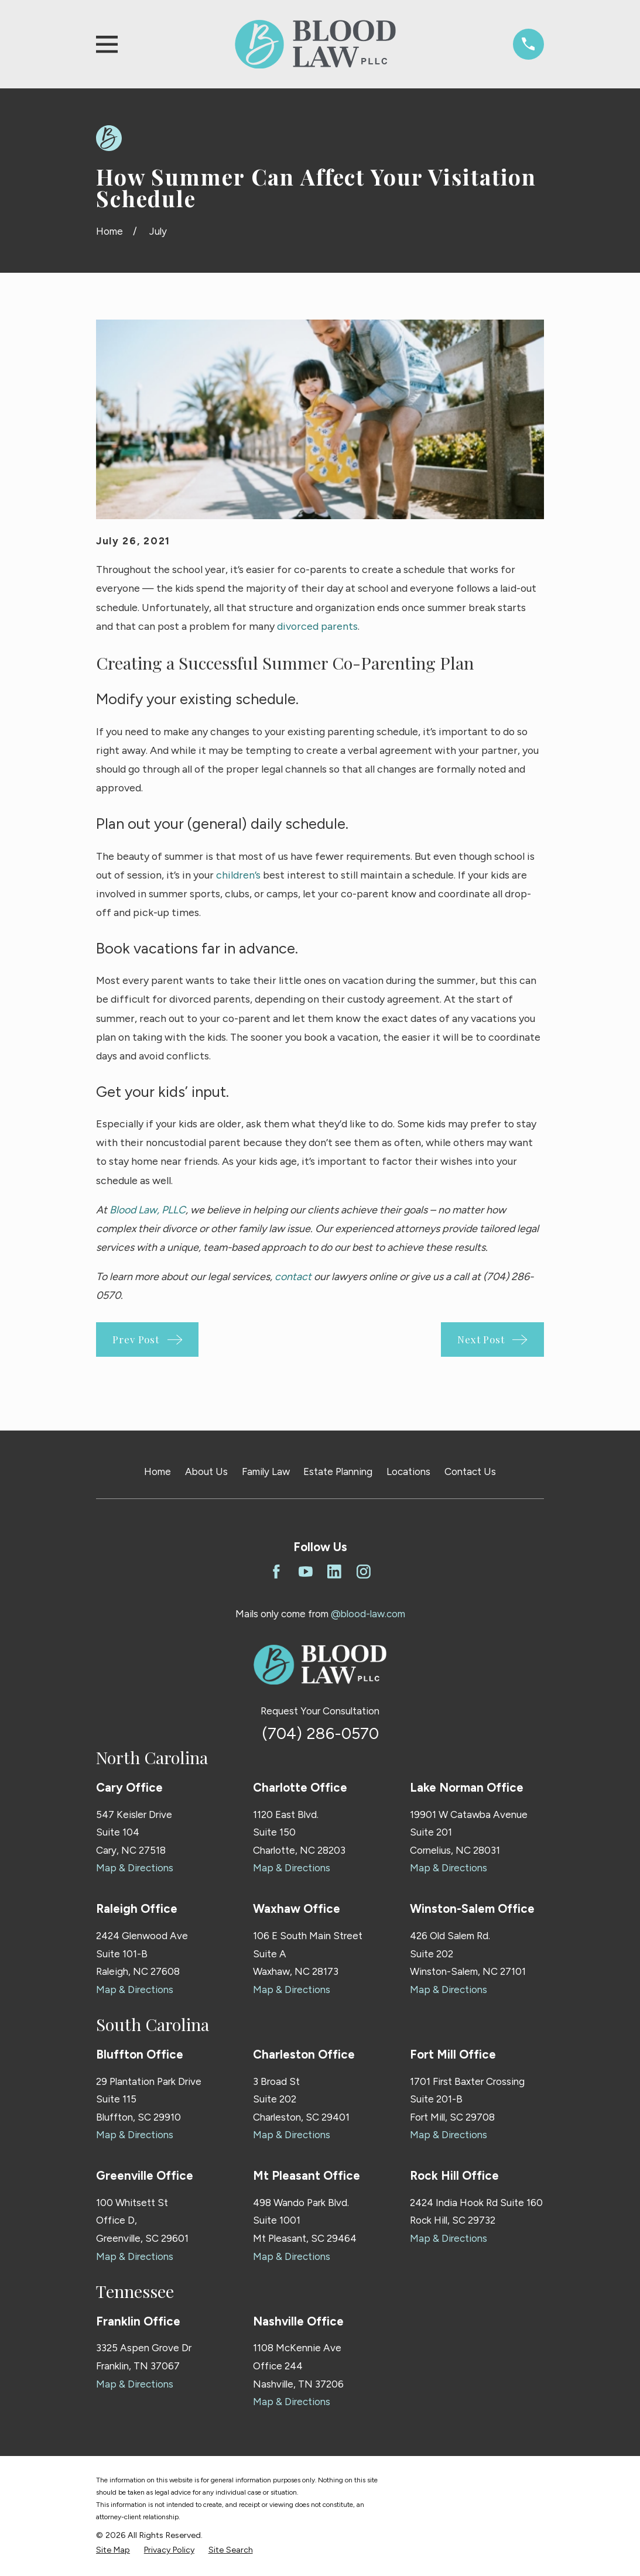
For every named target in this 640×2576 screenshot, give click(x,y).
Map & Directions (134, 1868)
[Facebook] (276, 1572)
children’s (238, 875)
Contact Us (470, 1471)
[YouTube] (306, 1572)
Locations (408, 1471)
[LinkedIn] (334, 1572)
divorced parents (317, 626)
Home (157, 1471)
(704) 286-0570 (320, 1733)
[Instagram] (364, 1572)
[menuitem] (113, 2550)
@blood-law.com (368, 1614)
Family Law (266, 1471)
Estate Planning (337, 1471)
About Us (206, 1471)
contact (293, 1276)
